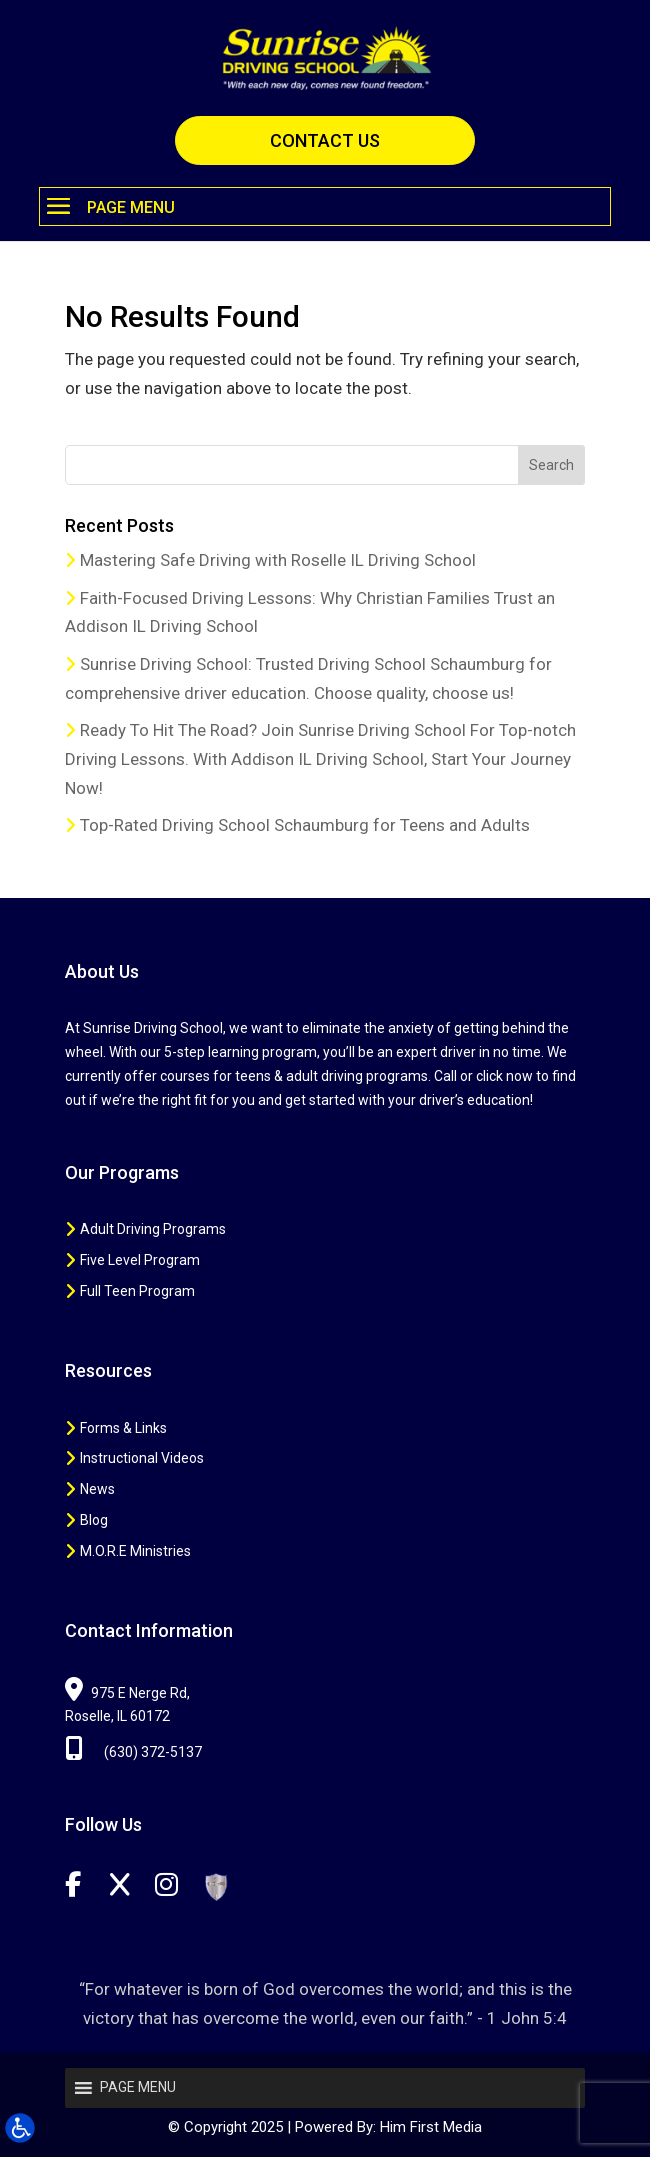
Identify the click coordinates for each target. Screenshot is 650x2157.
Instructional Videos (142, 1458)
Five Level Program (140, 1260)
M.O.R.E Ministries (135, 1551)
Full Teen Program (137, 1291)
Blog (94, 1520)
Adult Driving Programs (153, 1229)
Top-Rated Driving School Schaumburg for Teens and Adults (305, 825)
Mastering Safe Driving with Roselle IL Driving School (278, 560)
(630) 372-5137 (133, 1752)
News (97, 1489)
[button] (325, 206)
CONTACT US (325, 140)
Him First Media (431, 2127)
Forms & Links (123, 1428)
